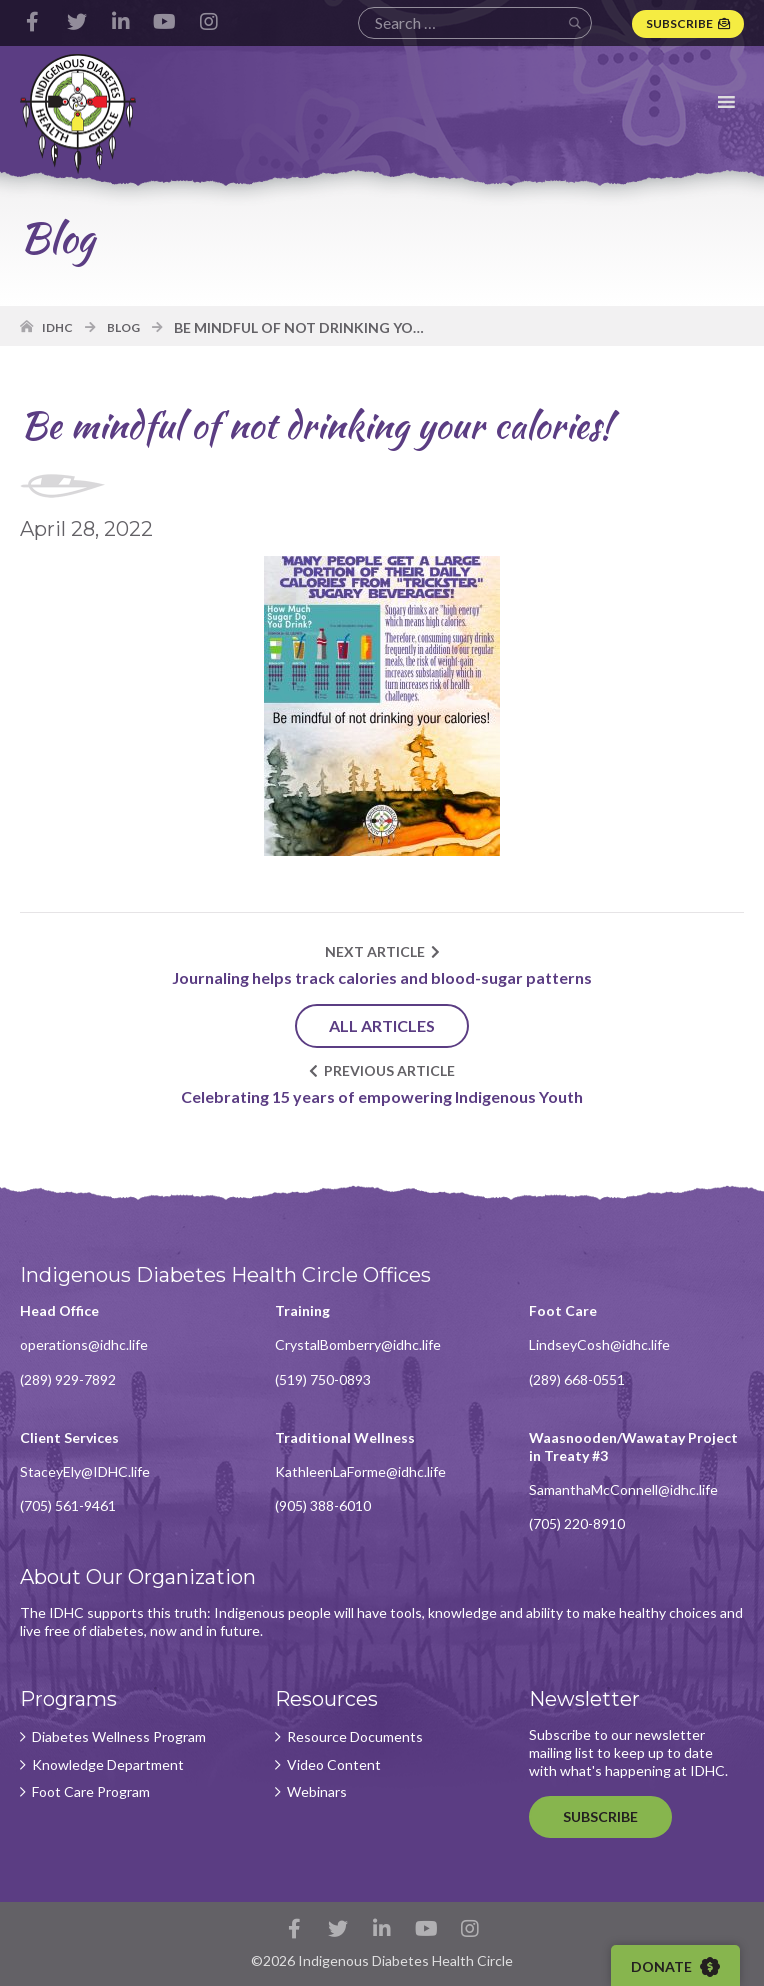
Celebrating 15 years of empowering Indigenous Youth (382, 1096)
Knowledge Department (108, 1765)
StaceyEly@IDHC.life (85, 1471)
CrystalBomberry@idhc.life (358, 1344)
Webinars (317, 1792)
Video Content (334, 1765)
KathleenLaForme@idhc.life (360, 1471)
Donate (675, 1967)
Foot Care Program (91, 1792)
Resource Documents (355, 1737)
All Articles (382, 1025)
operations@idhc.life (84, 1344)
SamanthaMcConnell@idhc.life (623, 1489)
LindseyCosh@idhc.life (599, 1344)
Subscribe (679, 23)
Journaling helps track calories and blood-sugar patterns (382, 977)
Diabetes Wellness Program (119, 1737)
